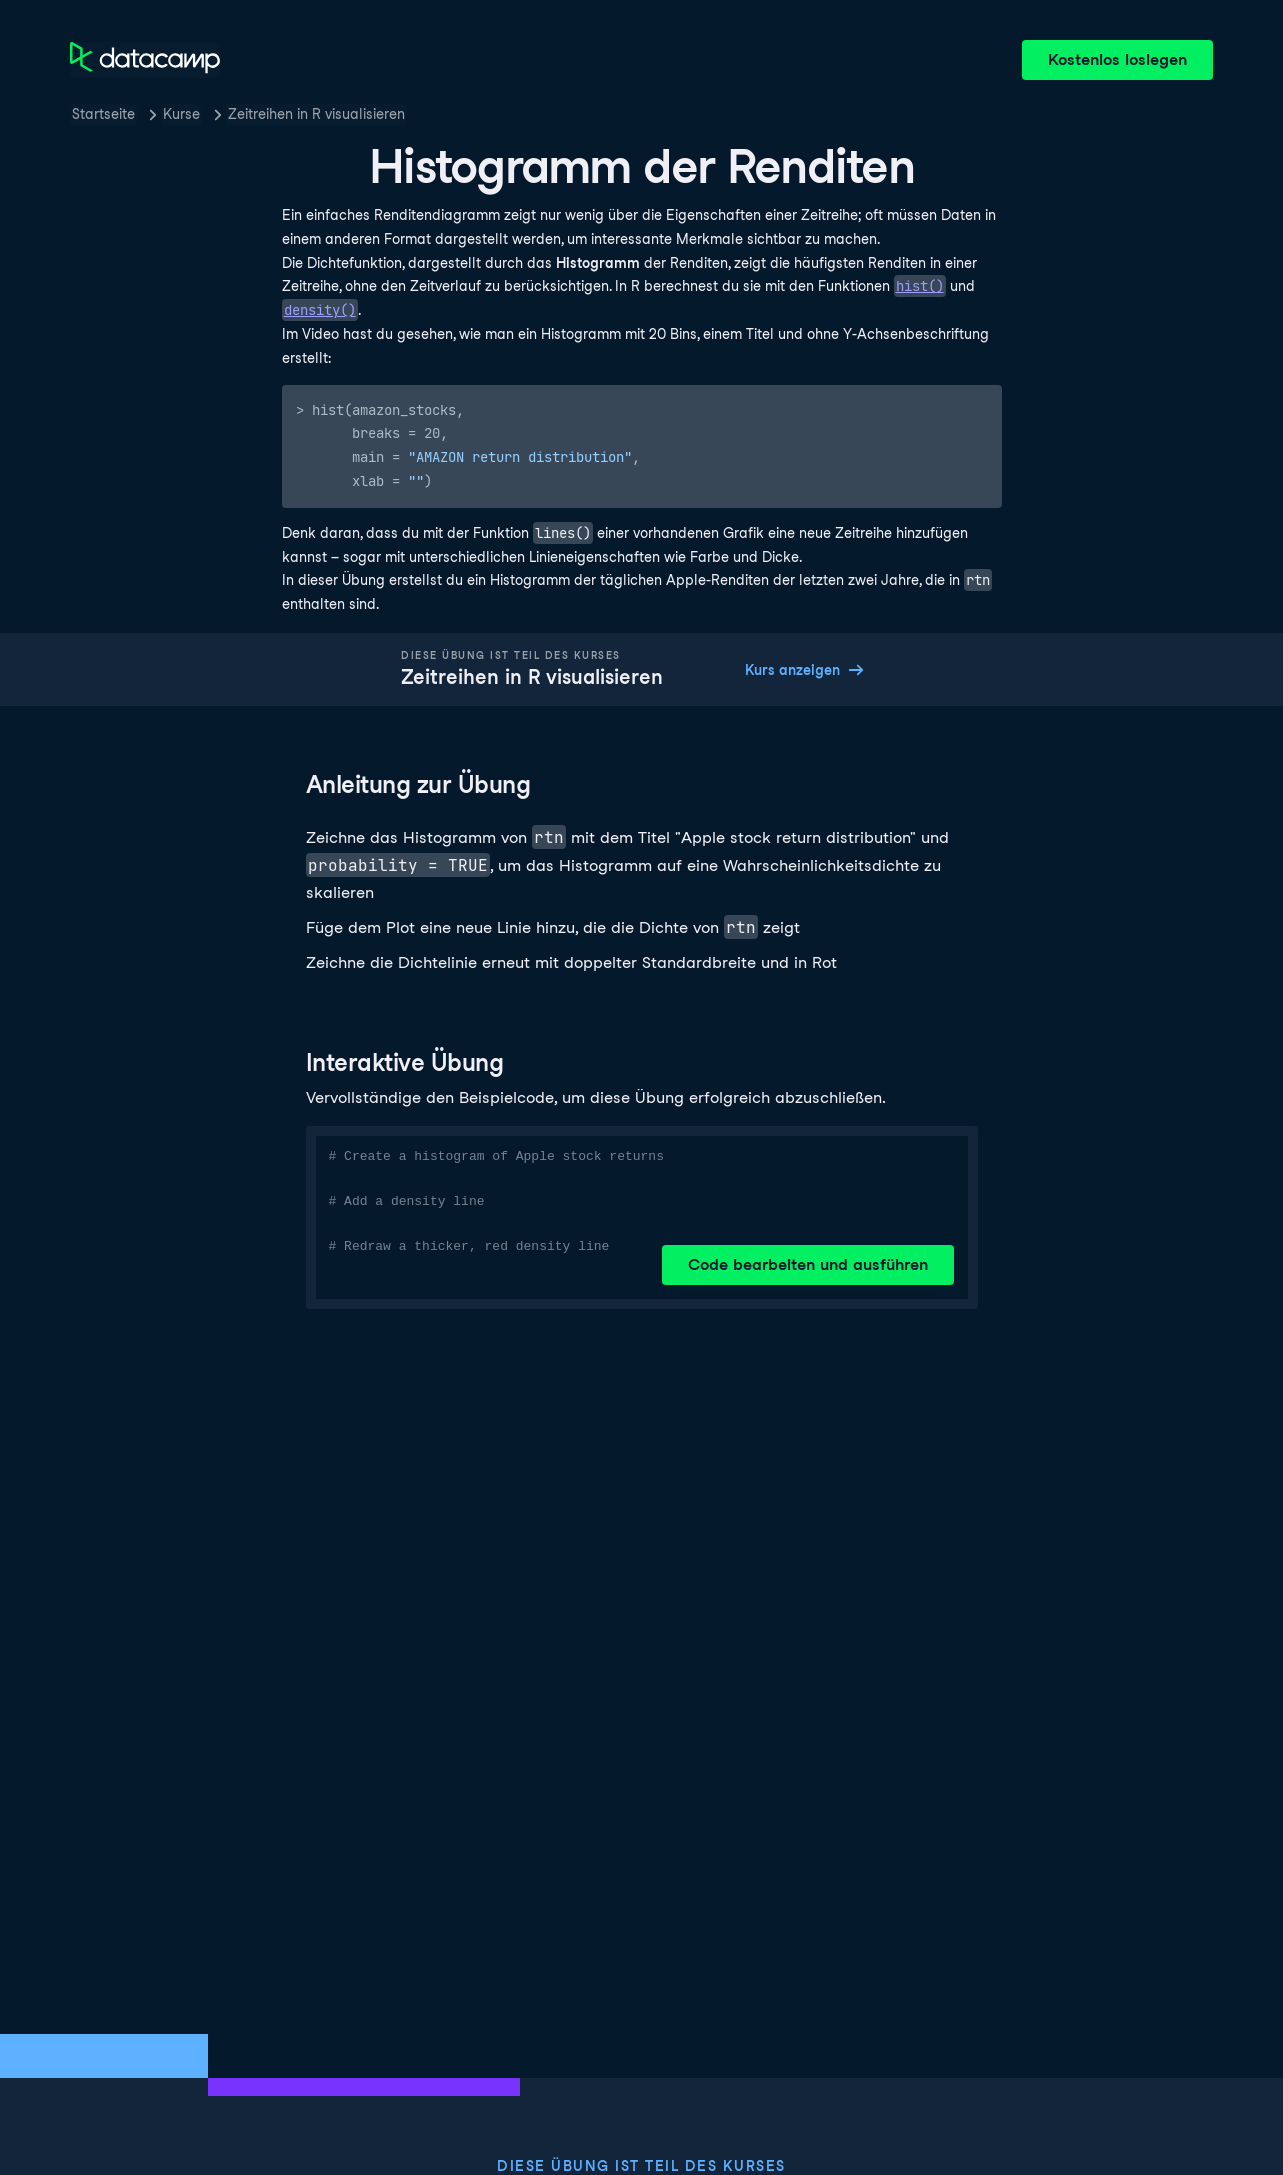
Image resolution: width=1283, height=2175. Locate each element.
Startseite (103, 114)
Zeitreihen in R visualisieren (316, 114)
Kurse (181, 114)
